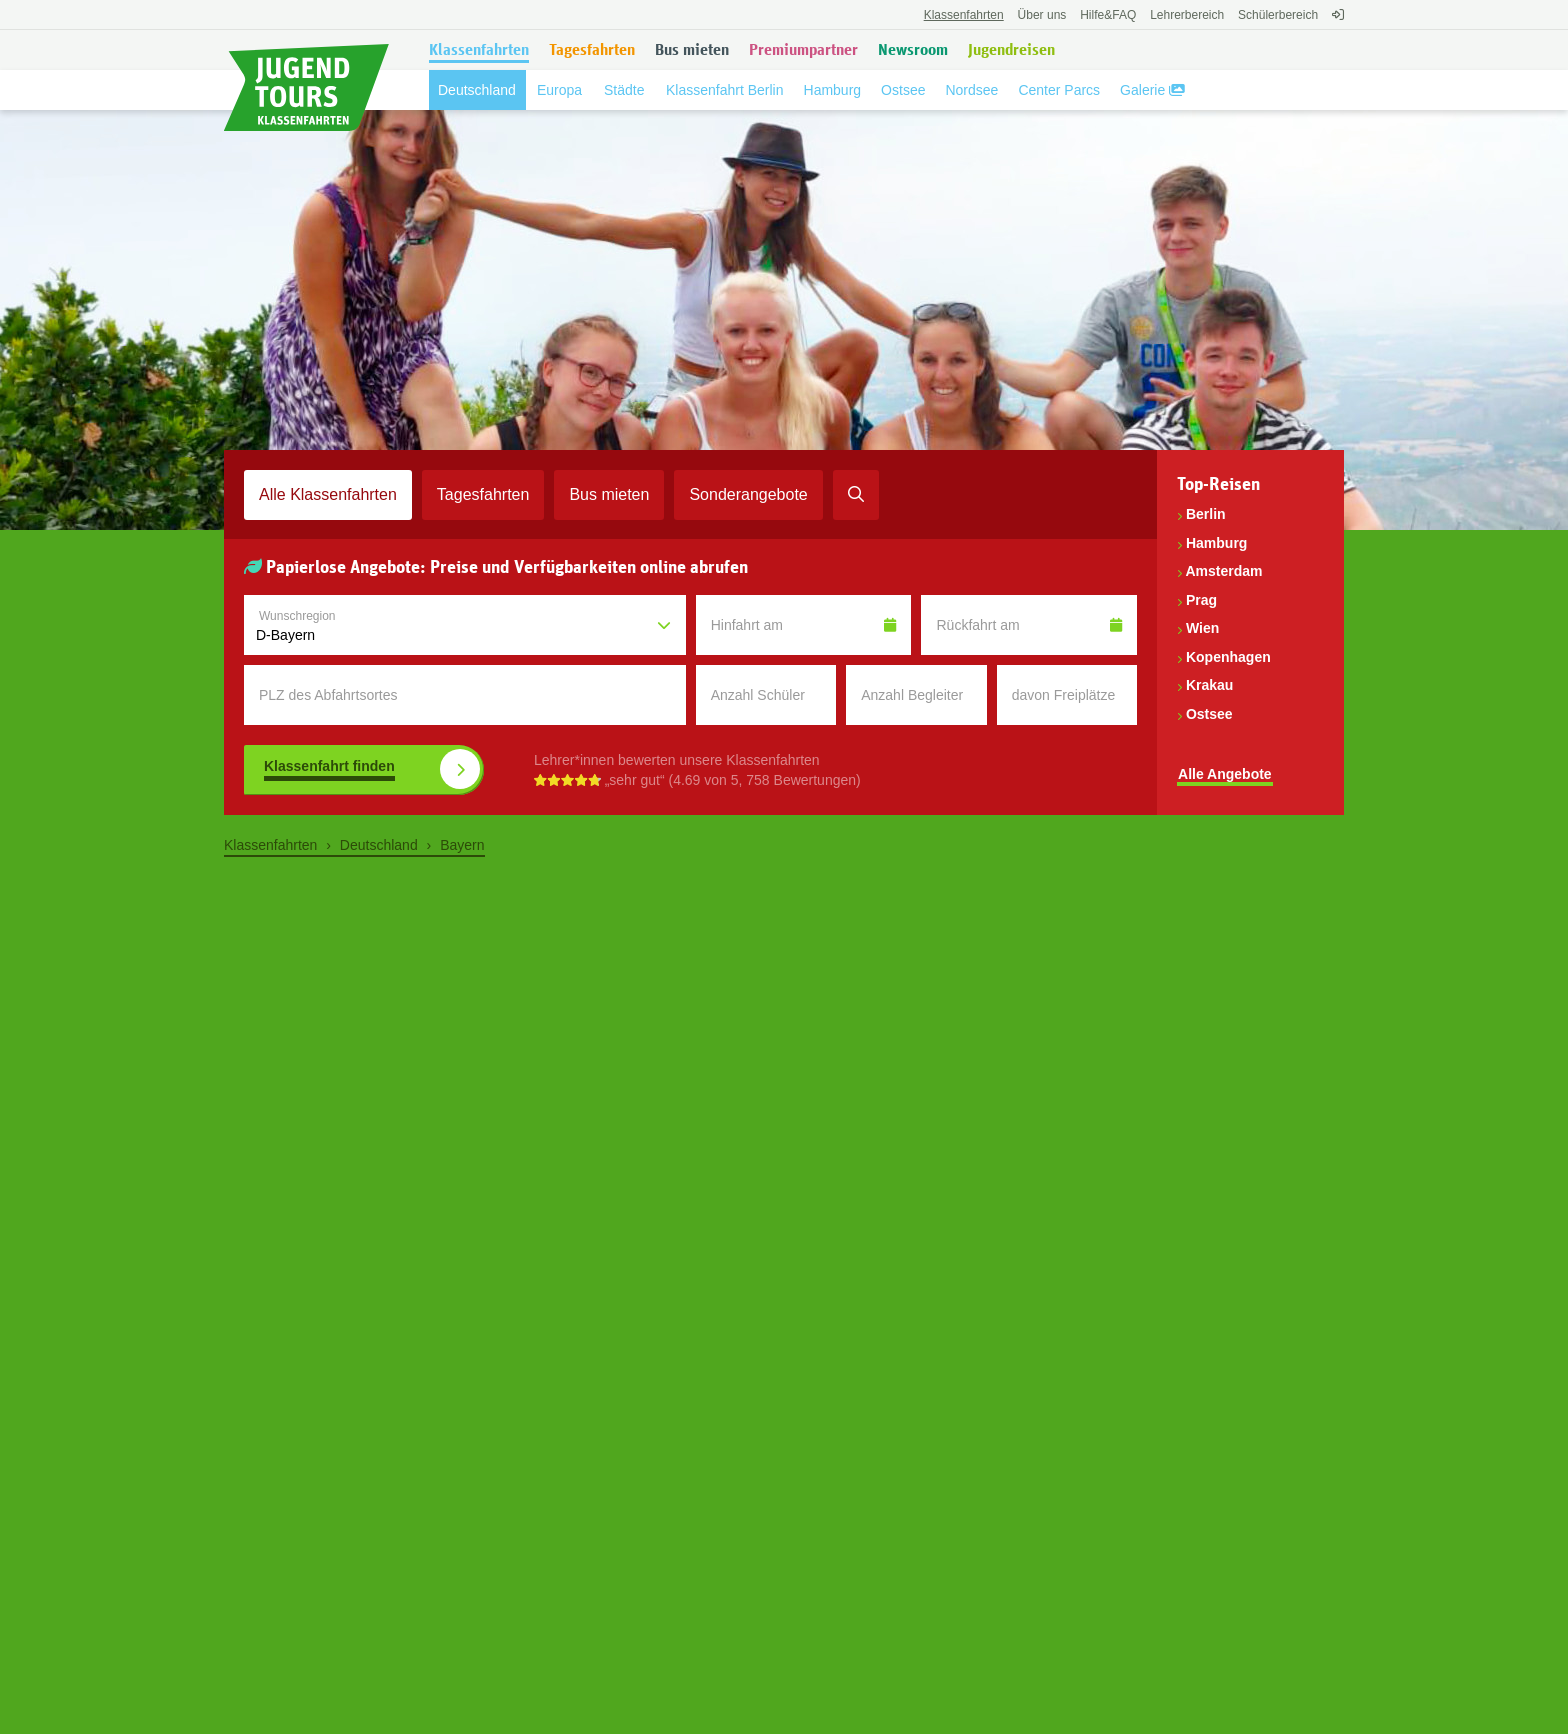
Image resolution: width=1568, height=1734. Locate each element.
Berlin (1206, 514)
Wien (1202, 628)
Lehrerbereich (1187, 15)
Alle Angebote (1225, 774)
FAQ (1108, 15)
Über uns (1042, 15)
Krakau (1209, 685)
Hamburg (1216, 543)
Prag (1201, 600)
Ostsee (1209, 714)
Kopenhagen (1228, 657)
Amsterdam (1223, 571)
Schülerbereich (1278, 15)
